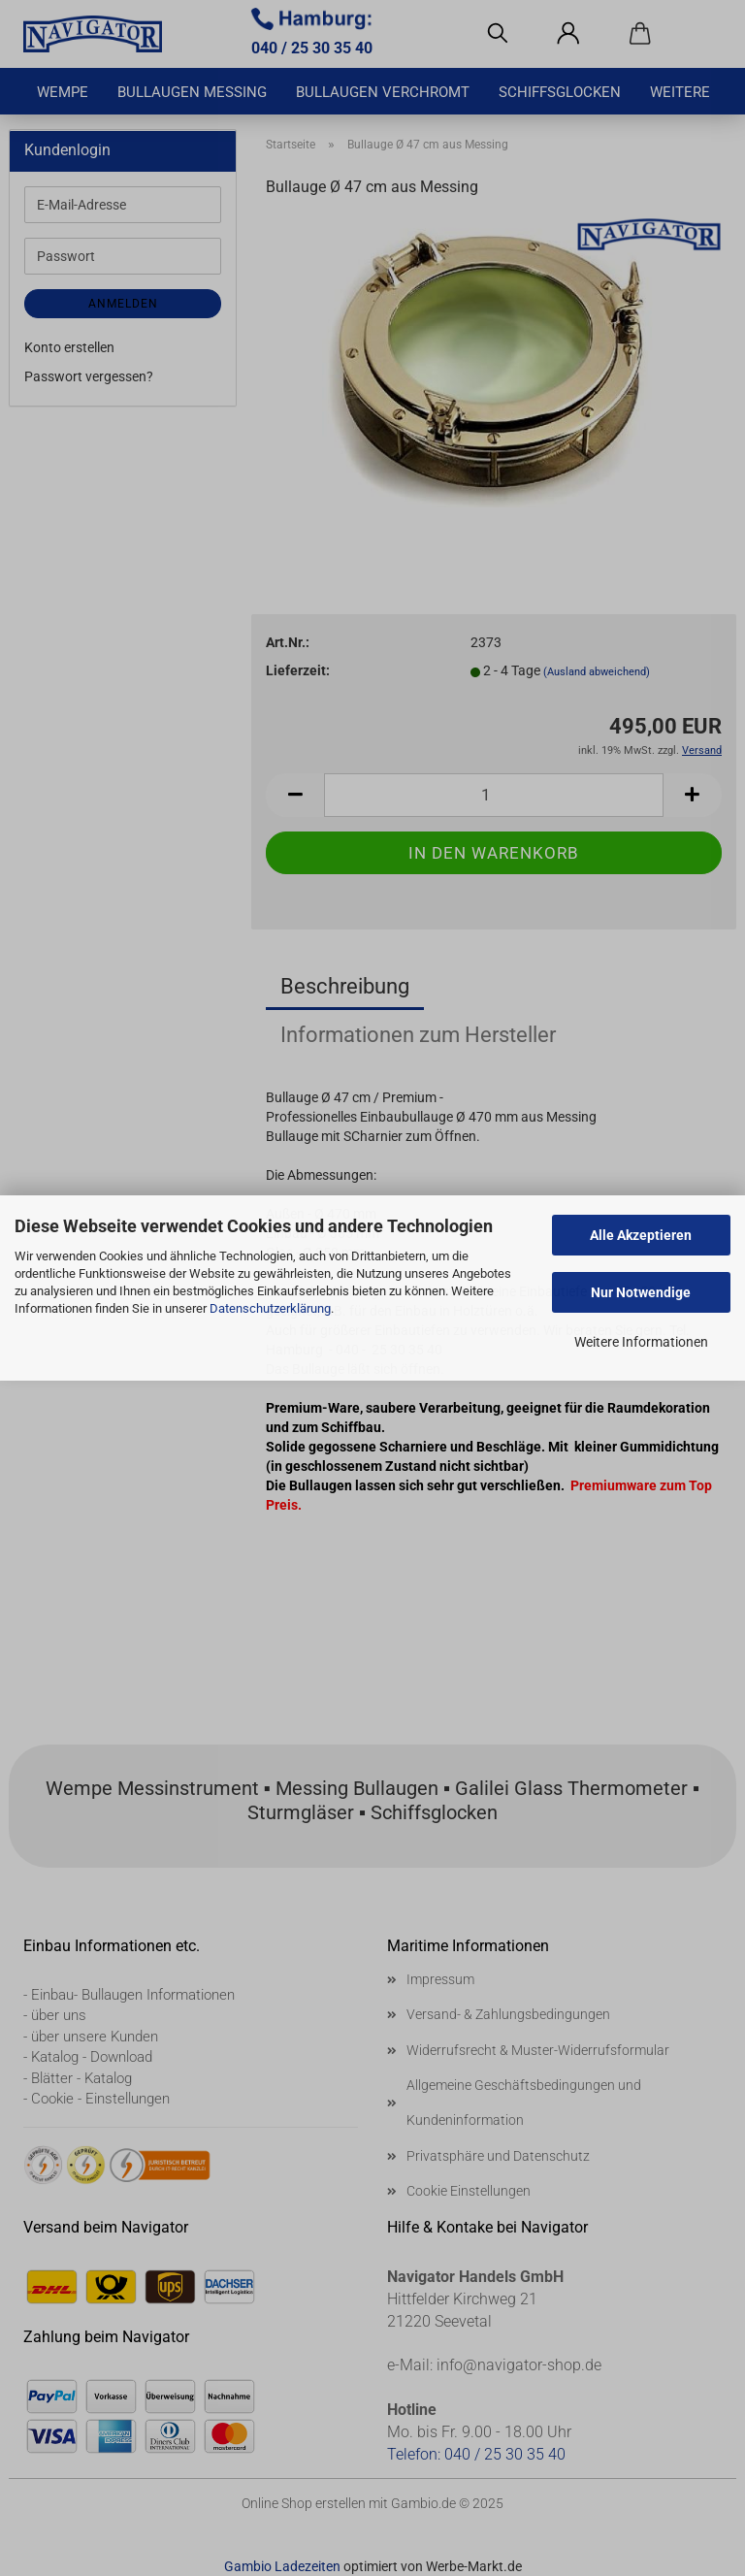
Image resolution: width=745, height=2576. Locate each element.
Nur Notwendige (641, 1292)
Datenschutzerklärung (270, 1308)
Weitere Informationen (641, 1342)
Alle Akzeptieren (641, 1235)
